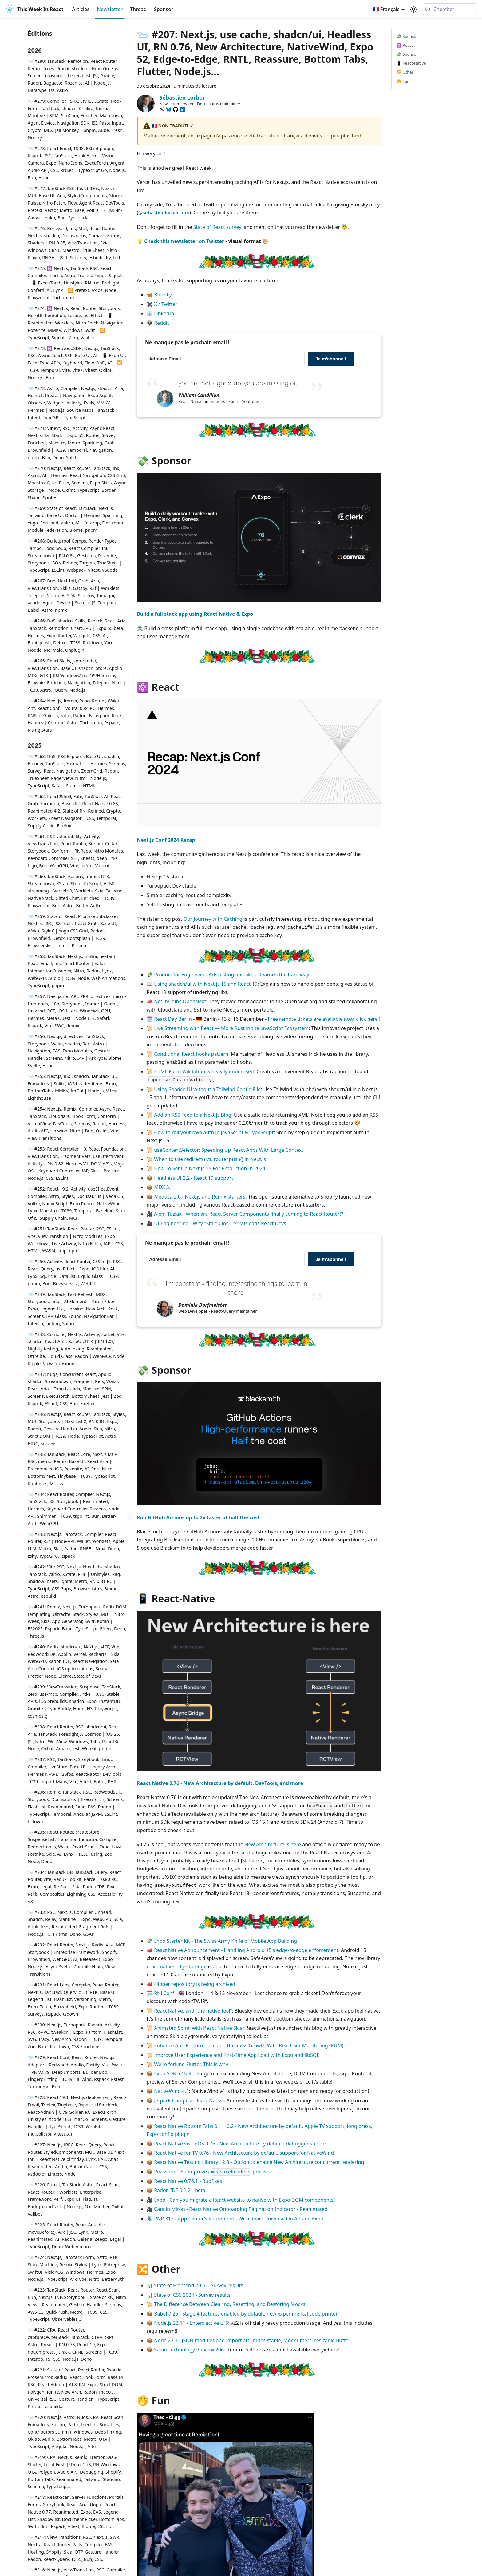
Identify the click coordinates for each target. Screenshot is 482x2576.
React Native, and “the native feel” (193, 2010)
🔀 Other (405, 72)
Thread (138, 9)
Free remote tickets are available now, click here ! (324, 1019)
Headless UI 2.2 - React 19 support (193, 1178)
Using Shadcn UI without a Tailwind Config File (207, 1089)
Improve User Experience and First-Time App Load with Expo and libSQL (236, 2055)
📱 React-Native (411, 63)
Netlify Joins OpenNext (180, 1001)
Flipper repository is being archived (194, 1984)
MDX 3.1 (163, 1187)
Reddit (161, 323)
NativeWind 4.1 (171, 2091)
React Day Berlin (173, 1019)
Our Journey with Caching (213, 919)
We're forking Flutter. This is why (191, 2064)
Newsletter (110, 9)
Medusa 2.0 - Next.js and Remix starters (199, 1196)
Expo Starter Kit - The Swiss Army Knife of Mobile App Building (225, 1941)
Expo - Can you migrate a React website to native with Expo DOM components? (245, 2199)
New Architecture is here (272, 1844)
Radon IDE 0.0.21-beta (179, 2190)
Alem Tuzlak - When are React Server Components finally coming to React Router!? (248, 1213)
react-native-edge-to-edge (177, 1966)
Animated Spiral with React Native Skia (198, 2028)
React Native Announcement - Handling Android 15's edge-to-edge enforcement (246, 1950)
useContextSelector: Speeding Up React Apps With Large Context (228, 1150)
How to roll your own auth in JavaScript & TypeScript (214, 1132)
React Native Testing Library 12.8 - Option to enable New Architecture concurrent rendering (259, 2162)
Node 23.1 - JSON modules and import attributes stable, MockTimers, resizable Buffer (252, 2340)
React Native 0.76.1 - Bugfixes (188, 2181)
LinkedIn (164, 313)
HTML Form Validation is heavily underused (204, 1071)
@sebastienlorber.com (163, 212)
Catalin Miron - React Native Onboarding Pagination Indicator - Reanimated (240, 2209)
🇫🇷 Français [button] (386, 9)
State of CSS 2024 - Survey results (192, 2295)
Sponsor (163, 9)
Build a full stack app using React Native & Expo (195, 613)
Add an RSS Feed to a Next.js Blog (192, 1114)
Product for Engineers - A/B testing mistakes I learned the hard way (231, 974)
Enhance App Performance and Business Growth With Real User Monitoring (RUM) (248, 2045)
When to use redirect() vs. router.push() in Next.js (210, 1159)
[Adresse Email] (225, 359)
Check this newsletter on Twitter (184, 241)
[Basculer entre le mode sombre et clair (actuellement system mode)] (413, 9)
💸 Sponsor (407, 36)
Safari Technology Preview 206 (189, 2349)
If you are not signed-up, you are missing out (236, 383)
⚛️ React (405, 45)
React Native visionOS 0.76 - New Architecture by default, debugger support (241, 2143)
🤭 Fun (403, 81)
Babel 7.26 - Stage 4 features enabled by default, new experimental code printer (246, 2313)
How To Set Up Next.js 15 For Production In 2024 (209, 1168)
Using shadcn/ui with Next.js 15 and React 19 (206, 983)
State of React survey (217, 227)
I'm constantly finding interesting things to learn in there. (236, 1288)
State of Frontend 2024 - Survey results (198, 2285)
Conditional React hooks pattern (191, 1054)
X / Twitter (165, 304)
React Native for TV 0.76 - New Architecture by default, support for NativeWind (244, 2152)
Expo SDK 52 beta (174, 2073)
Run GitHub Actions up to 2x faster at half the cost (198, 1517)
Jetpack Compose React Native (189, 2100)
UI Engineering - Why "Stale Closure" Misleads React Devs (220, 1223)
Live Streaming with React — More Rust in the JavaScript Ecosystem (231, 1028)
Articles (81, 9)
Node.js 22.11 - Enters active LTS (191, 2323)
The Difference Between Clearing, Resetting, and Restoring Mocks (229, 2304)
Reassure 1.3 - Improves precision (214, 2171)
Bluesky (163, 294)
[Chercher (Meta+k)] (449, 9)
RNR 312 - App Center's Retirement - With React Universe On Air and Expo (238, 2218)
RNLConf (164, 1993)
